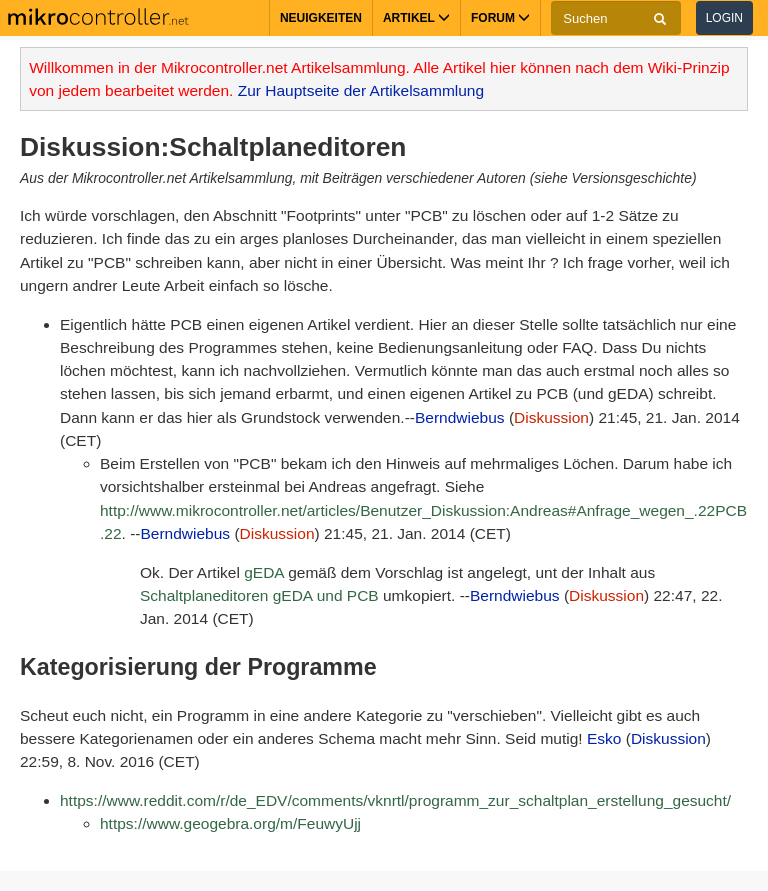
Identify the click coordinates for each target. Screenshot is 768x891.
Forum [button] (500, 18)
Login (724, 18)
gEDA (264, 572)
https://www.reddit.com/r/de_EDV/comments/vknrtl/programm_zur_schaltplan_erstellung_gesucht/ (395, 800)
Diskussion (551, 417)
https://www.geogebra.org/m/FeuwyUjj (230, 823)
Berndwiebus (460, 417)
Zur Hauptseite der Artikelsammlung (361, 90)
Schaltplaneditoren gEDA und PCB (259, 595)
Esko (604, 738)
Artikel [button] (416, 18)
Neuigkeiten (321, 18)
